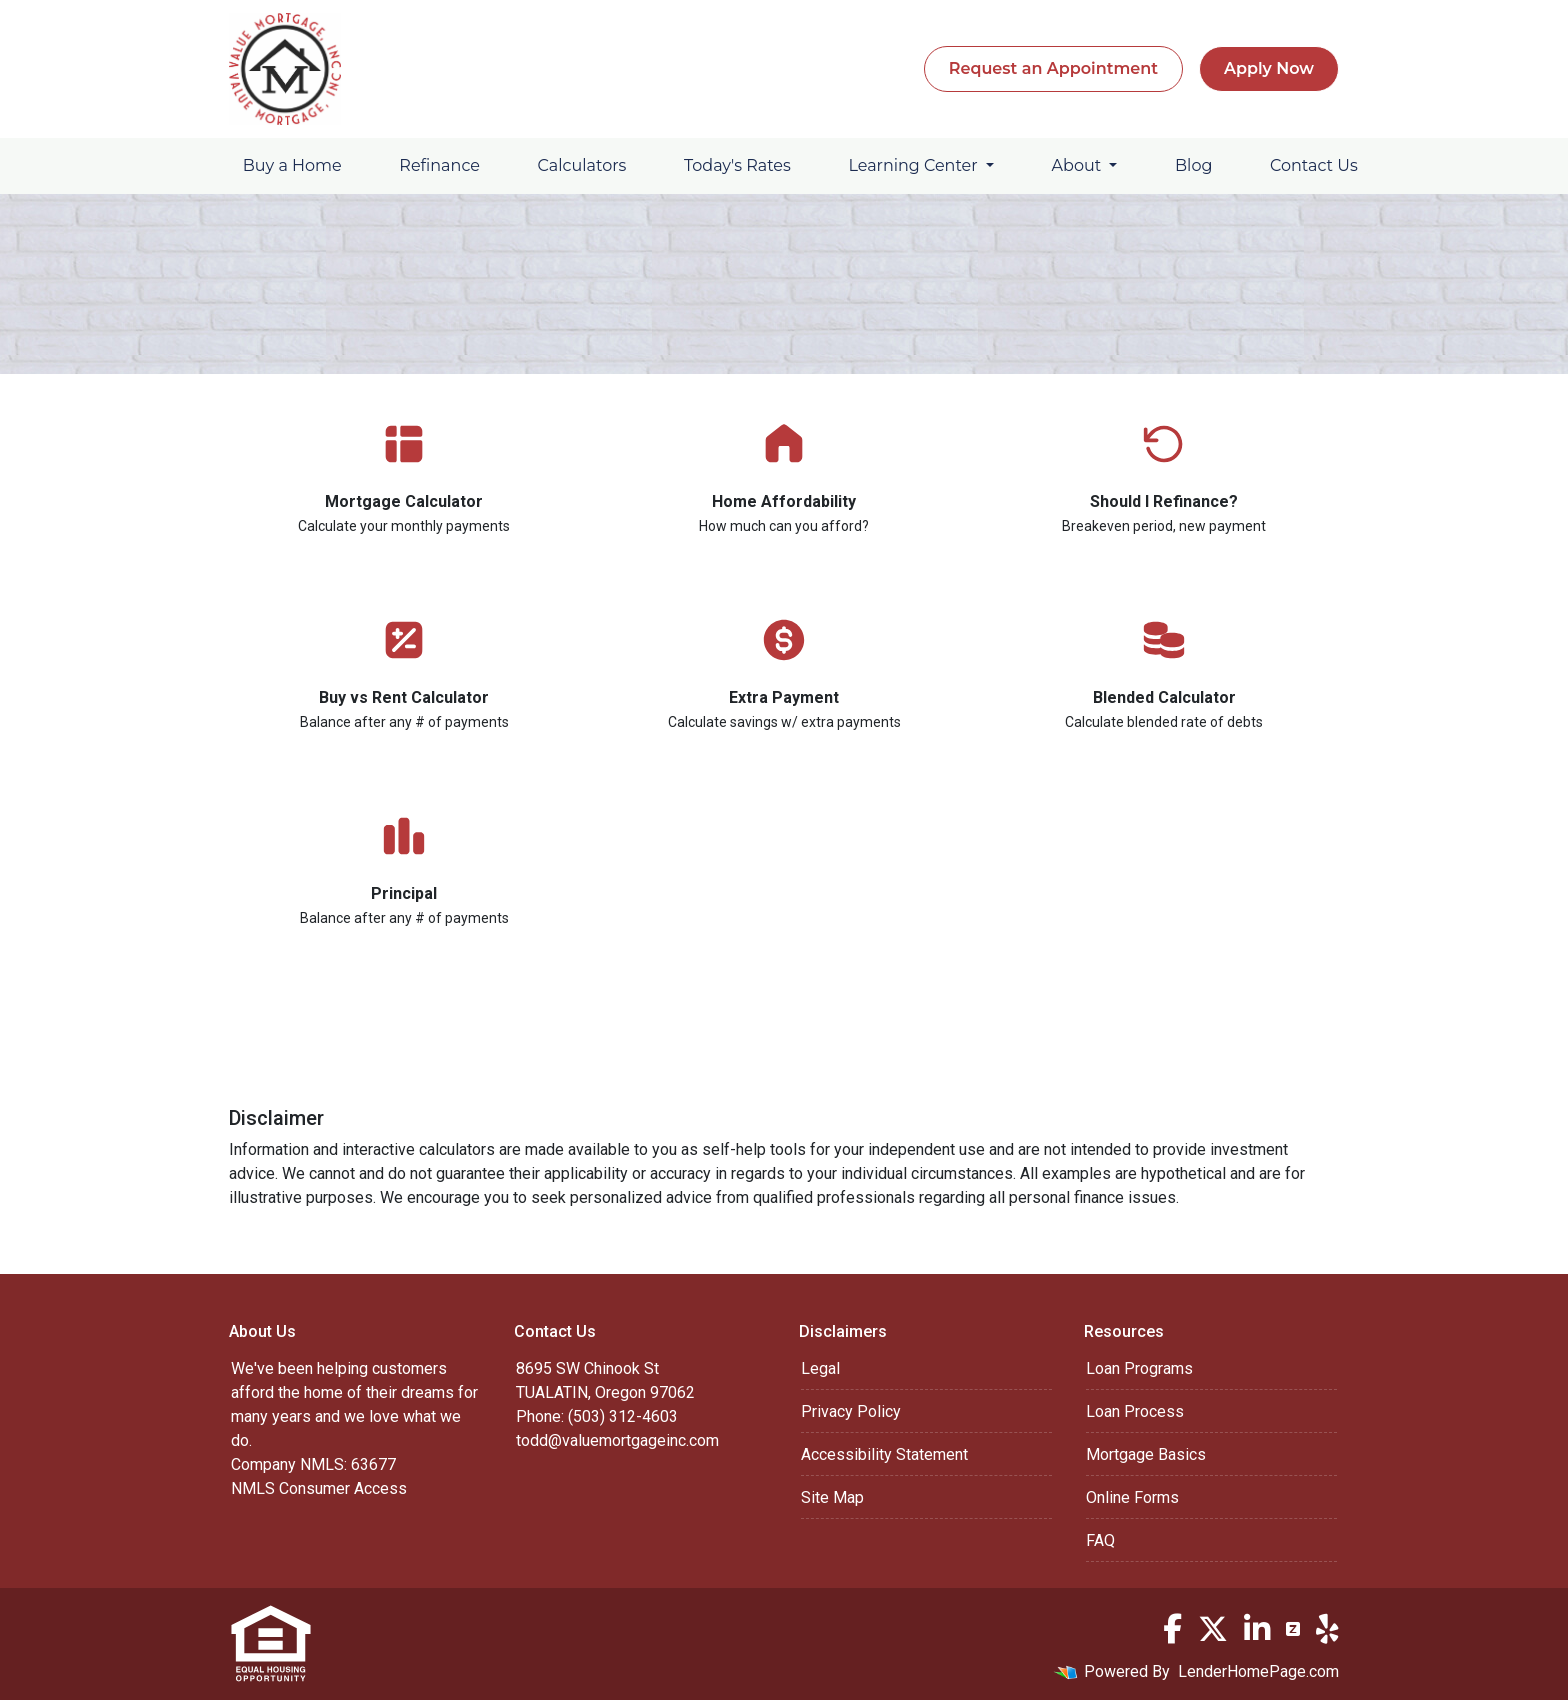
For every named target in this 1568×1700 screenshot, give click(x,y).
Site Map (832, 1497)
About (1079, 165)
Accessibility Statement (884, 1454)
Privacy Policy (851, 1411)
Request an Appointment (1053, 68)
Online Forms (1132, 1497)
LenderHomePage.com (1258, 1671)
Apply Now (1269, 68)
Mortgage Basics (1146, 1454)
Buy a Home (292, 165)
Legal (820, 1368)
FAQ (1100, 1540)
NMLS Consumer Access (319, 1488)
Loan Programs (1139, 1368)
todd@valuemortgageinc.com (617, 1440)
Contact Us (1314, 165)
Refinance (439, 165)
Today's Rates (737, 165)
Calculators (582, 165)
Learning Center (914, 165)
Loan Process (1135, 1411)
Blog (1193, 165)
